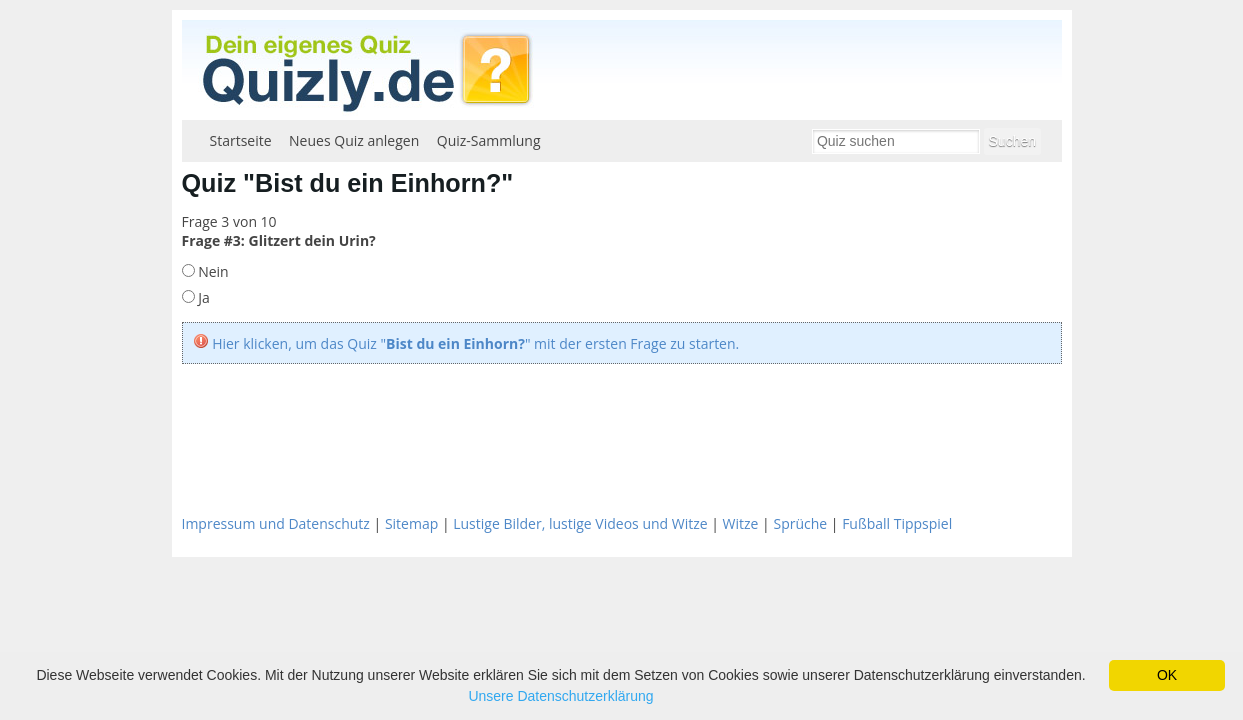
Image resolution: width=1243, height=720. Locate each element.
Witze (741, 523)
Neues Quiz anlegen (354, 140)
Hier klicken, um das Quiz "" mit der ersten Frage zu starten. (475, 343)
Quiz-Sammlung (489, 140)
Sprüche (800, 523)
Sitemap (411, 523)
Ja (202, 297)
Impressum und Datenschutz (276, 523)
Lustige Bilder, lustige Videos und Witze (580, 523)
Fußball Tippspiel (897, 523)
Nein (212, 271)
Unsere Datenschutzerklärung (560, 696)
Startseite (241, 140)
